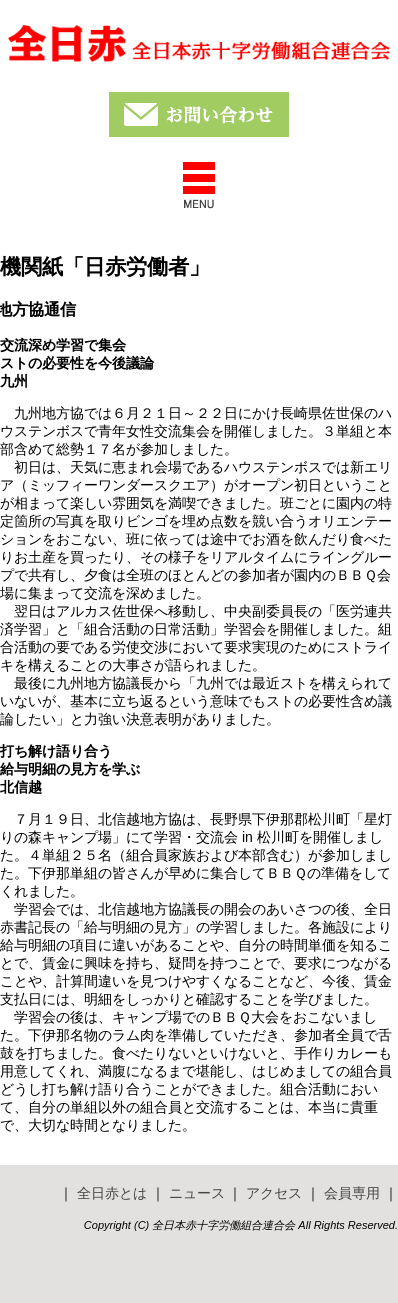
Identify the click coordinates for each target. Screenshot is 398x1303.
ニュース (197, 1193)
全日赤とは (112, 1193)
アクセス (274, 1193)
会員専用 (352, 1193)
